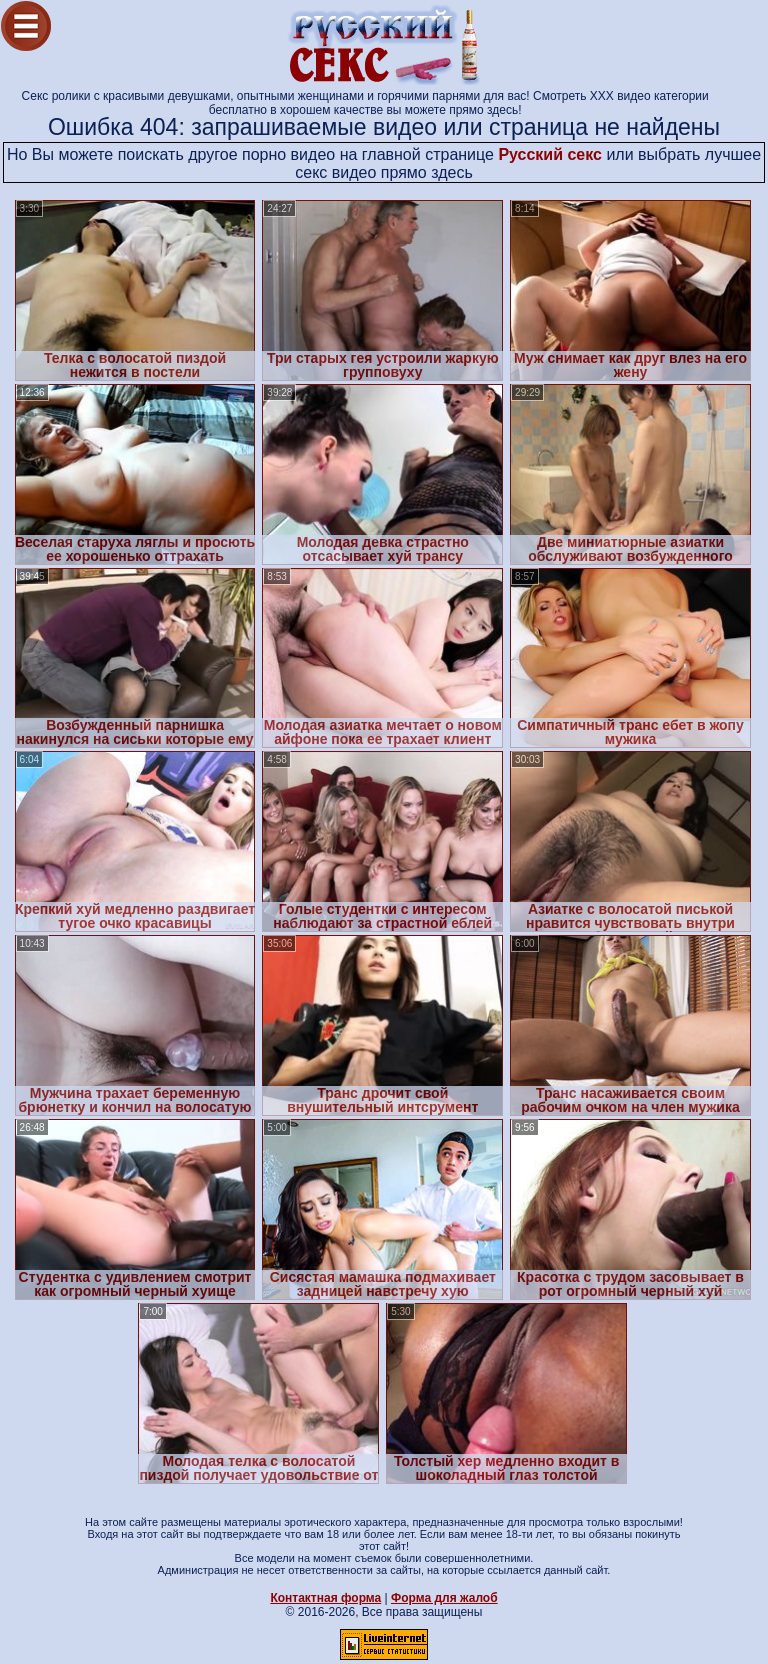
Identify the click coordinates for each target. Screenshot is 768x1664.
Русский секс (550, 154)
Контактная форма (325, 1598)
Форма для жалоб (444, 1598)
